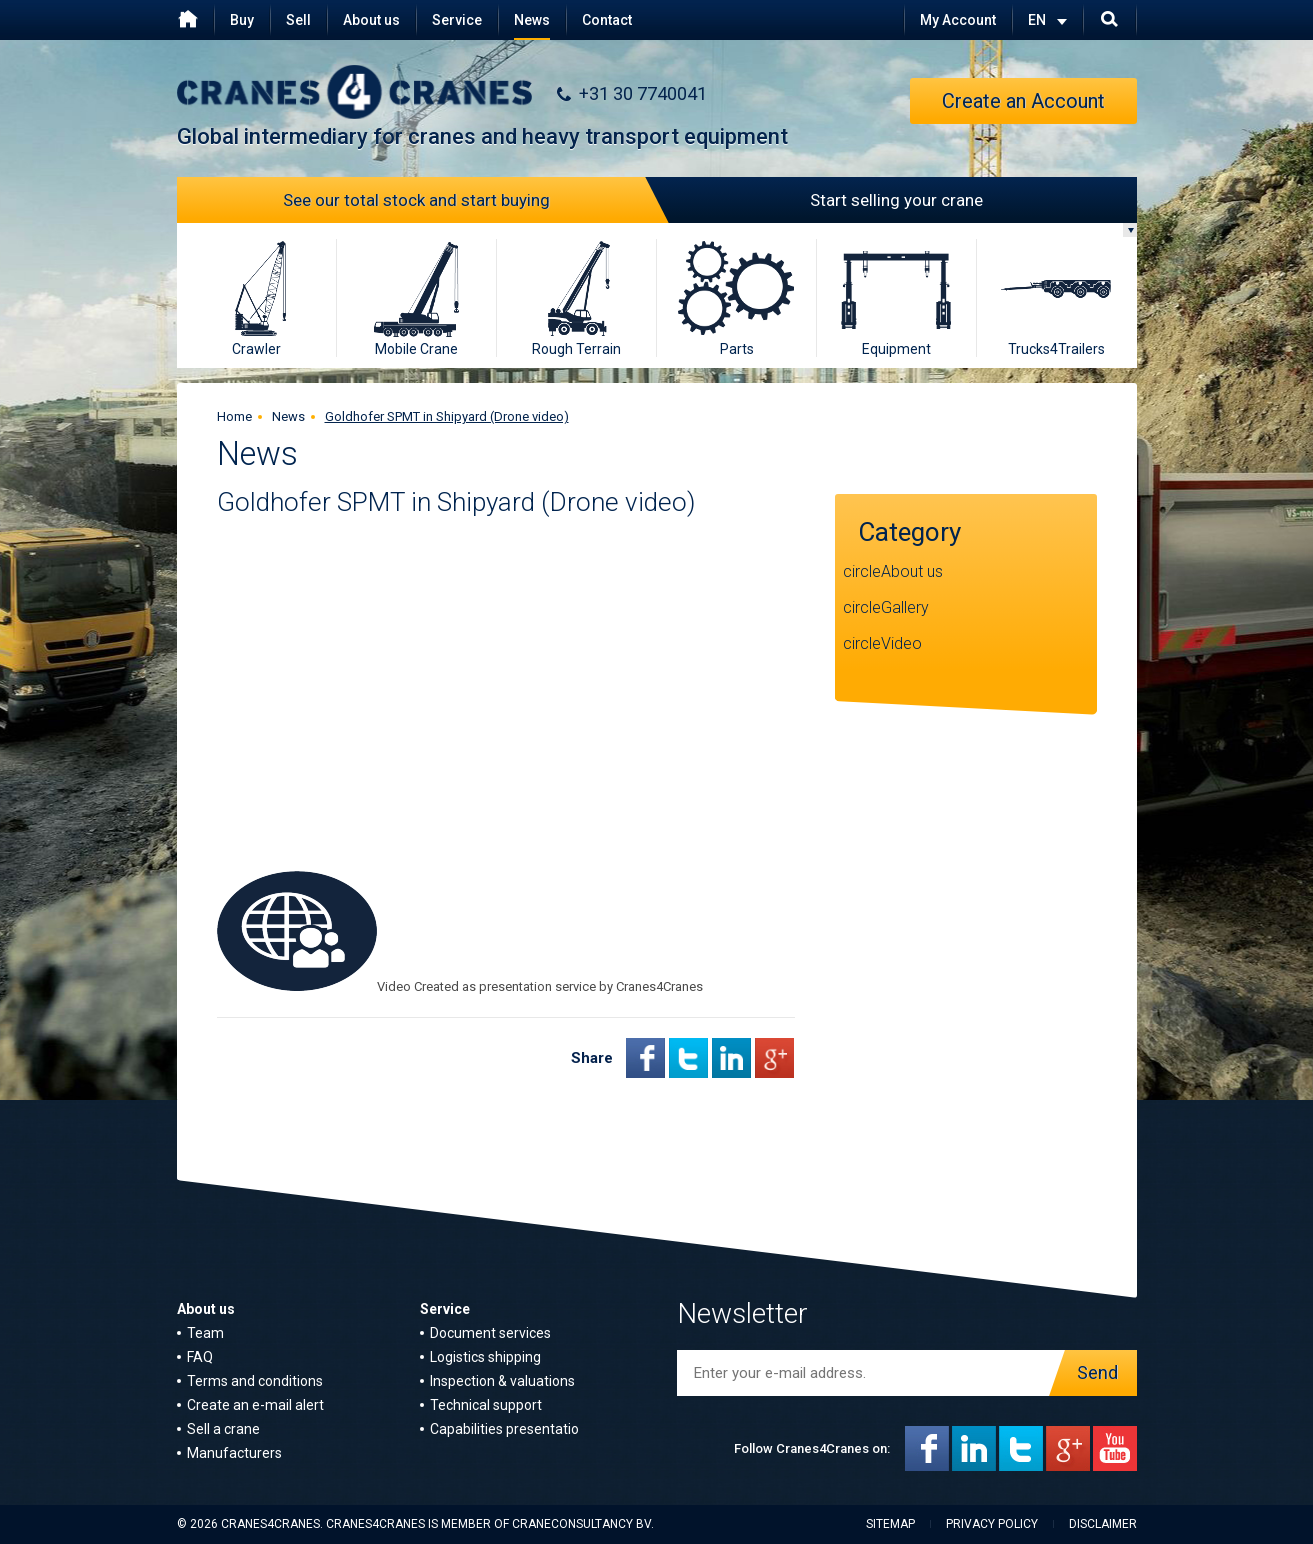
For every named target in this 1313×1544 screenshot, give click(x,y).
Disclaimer (1103, 1524)
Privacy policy (992, 1524)
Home (234, 416)
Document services (490, 1333)
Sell (298, 20)
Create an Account (1023, 101)
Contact (607, 20)
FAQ (200, 1357)
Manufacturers (234, 1453)
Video (901, 643)
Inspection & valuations (502, 1381)
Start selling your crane (820, 200)
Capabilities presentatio (504, 1429)
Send (1092, 1373)
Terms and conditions (255, 1381)
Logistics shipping (485, 1357)
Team (205, 1333)
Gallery (905, 607)
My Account (958, 20)
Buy (242, 20)
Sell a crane (223, 1429)
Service (457, 20)
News (532, 20)
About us (371, 20)
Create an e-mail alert (255, 1405)
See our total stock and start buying (470, 200)
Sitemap (890, 1524)
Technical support (486, 1405)
